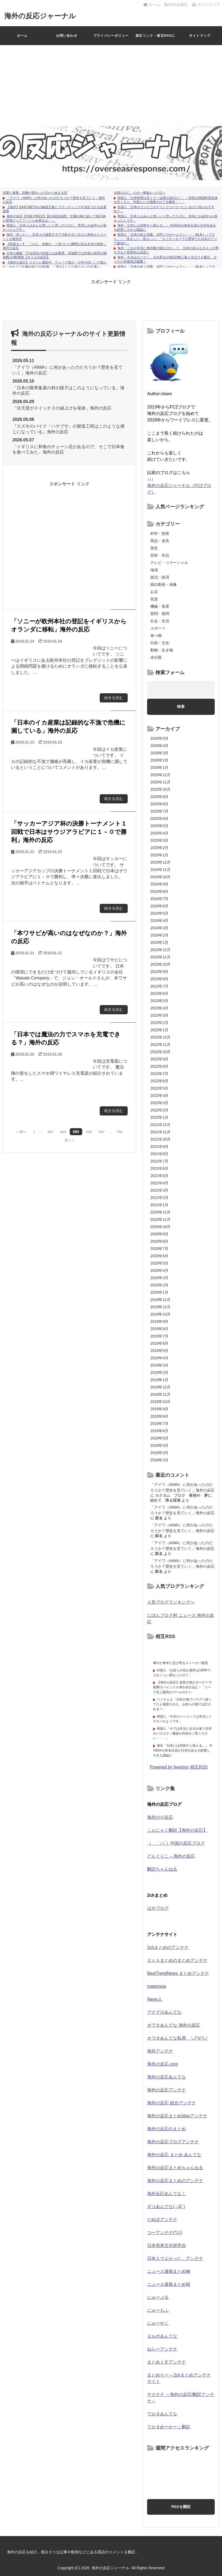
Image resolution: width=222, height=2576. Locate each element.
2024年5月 (159, 913)
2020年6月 (159, 1256)
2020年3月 (159, 1278)
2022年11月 (160, 1044)
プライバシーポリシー (111, 36)
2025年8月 (159, 804)
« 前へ (21, 1132)
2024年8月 (159, 891)
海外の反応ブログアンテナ (173, 2141)
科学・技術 (159, 533)
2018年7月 (159, 1423)
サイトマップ (206, 4)
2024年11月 (160, 869)
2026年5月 (159, 738)
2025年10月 (160, 789)
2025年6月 (159, 818)
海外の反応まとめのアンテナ (175, 2180)
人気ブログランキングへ (171, 1602)
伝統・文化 (159, 643)
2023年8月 (159, 979)
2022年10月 (160, 1052)
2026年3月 (159, 753)
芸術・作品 (159, 555)
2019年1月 (159, 1380)
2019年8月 (159, 1329)
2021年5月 (159, 1176)
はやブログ (158, 1908)
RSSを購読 (177, 4)
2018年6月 (159, 1431)
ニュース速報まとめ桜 (168, 2284)
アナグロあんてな (164, 2012)
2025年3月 (159, 840)
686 (89, 1132)
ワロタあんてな (162, 2414)
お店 (154, 592)
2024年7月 (159, 899)
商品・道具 (159, 541)
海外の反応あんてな (166, 2077)
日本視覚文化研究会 (166, 2245)
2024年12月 (160, 862)
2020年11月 (160, 1219)
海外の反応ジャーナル (40, 16)
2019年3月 (159, 1365)
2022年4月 (159, 1095)
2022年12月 (160, 1037)
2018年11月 (160, 1394)
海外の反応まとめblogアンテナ (177, 2116)
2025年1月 (159, 855)
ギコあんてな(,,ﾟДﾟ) (166, 2206)
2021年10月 (160, 1139)
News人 (154, 1999)
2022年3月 (159, 1103)
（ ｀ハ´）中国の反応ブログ (175, 1843)
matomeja (156, 1986)
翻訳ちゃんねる (162, 1869)
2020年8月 (159, 1241)
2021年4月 (159, 1183)
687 (102, 1132)
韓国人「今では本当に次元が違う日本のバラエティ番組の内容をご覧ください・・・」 (182, 1733)
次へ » (69, 1140)
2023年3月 (159, 1015)
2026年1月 (159, 767)
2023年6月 (159, 993)
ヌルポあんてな (162, 2336)
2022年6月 (159, 1081)
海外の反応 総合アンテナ (171, 2103)
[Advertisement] (111, 85)
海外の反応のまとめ (166, 2129)
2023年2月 (159, 1022)
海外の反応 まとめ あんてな (174, 2154)
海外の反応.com (162, 2064)
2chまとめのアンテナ (168, 1947)
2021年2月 (159, 1197)
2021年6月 (159, 1168)
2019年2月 (159, 1372)
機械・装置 (159, 606)
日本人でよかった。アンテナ (175, 2258)
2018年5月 (159, 1438)
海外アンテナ (160, 2051)
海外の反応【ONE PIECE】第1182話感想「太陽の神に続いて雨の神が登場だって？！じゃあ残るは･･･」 (54, 218)
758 (119, 1132)
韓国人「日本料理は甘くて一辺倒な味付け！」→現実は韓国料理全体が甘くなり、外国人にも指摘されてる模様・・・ (166, 200)
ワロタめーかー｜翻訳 (168, 2427)
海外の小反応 (160, 1817)
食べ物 (156, 635)
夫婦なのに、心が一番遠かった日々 (139, 193)
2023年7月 (159, 986)
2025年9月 (159, 797)
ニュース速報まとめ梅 (168, 2271)
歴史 (154, 548)
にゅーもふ (158, 2310)
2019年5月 (159, 1350)
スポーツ (157, 628)
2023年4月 (159, 1008)
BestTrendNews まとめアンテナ (178, 1973)
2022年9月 (159, 1059)
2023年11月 (160, 957)
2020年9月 (159, 1234)
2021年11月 (160, 1132)
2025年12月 (160, 775)
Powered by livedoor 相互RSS (178, 1767)
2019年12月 (160, 1299)
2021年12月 (160, 1125)
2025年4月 (159, 833)
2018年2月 (159, 1460)
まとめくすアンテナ (166, 2362)
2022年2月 (159, 1110)
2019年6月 (159, 1343)
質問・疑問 (159, 613)
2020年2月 (159, 1285)
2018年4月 (159, 1445)
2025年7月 (159, 811)
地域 (154, 570)
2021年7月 (159, 1161)
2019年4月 (159, 1358)
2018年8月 (159, 1416)
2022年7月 (159, 1073)
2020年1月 (159, 1292)
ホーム (151, 4)
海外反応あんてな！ (166, 2193)
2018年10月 (160, 1401)
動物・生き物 (161, 650)
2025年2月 (159, 848)
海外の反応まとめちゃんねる (175, 2167)
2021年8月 (159, 1154)
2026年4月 (159, 745)
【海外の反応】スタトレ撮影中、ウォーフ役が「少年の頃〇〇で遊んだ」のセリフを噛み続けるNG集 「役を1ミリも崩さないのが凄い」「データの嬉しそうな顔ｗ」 (55, 267)
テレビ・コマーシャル (169, 562)
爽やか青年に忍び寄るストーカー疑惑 (180, 1663)
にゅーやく (158, 2323)
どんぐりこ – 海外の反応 (171, 1856)
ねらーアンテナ (162, 2349)
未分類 (156, 657)
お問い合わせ (66, 36)
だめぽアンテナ (162, 2219)
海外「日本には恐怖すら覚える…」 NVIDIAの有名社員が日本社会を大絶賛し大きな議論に (182, 1750)
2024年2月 (159, 935)
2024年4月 (159, 920)
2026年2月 (159, 760)
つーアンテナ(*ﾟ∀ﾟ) (164, 2232)
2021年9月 (159, 1146)
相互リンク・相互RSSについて (155, 39)
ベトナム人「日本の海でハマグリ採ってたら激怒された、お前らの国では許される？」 (182, 1704)
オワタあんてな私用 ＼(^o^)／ (177, 2038)
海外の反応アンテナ (166, 2090)
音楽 (154, 599)
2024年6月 (159, 906)
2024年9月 (159, 884)
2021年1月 (159, 1205)
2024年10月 (160, 877)
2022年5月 (159, 1088)
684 (63, 1132)
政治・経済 (159, 577)
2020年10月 (160, 1227)
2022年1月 (159, 1117)
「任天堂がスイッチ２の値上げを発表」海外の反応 (62, 408)
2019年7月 (159, 1336)
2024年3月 (159, 928)
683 (50, 1132)
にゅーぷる (158, 2297)
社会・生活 (159, 621)
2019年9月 (159, 1321)
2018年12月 (160, 1387)
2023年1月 (159, 1030)
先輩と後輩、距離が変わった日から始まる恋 (35, 193)
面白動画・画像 (163, 584)
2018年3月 (159, 1453)
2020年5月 (159, 1263)
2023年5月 (159, 1001)
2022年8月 (159, 1066)
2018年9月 (159, 1409)
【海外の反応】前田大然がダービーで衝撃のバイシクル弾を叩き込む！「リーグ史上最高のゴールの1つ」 (182, 1687)
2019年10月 (160, 1314)
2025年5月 (159, 826)
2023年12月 (160, 950)
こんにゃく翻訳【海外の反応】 (177, 1830)
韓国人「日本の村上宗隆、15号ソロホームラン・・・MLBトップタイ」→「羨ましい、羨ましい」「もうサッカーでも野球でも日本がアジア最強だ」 (165, 239)
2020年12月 (160, 1212)
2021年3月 (159, 1190)
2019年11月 (160, 1307)
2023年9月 (159, 971)
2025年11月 (160, 782)
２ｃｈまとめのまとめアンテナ (177, 1960)
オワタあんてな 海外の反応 (173, 2025)
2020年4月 (159, 1270)
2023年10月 (160, 964)
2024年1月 (159, 942)
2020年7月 (159, 1248)
